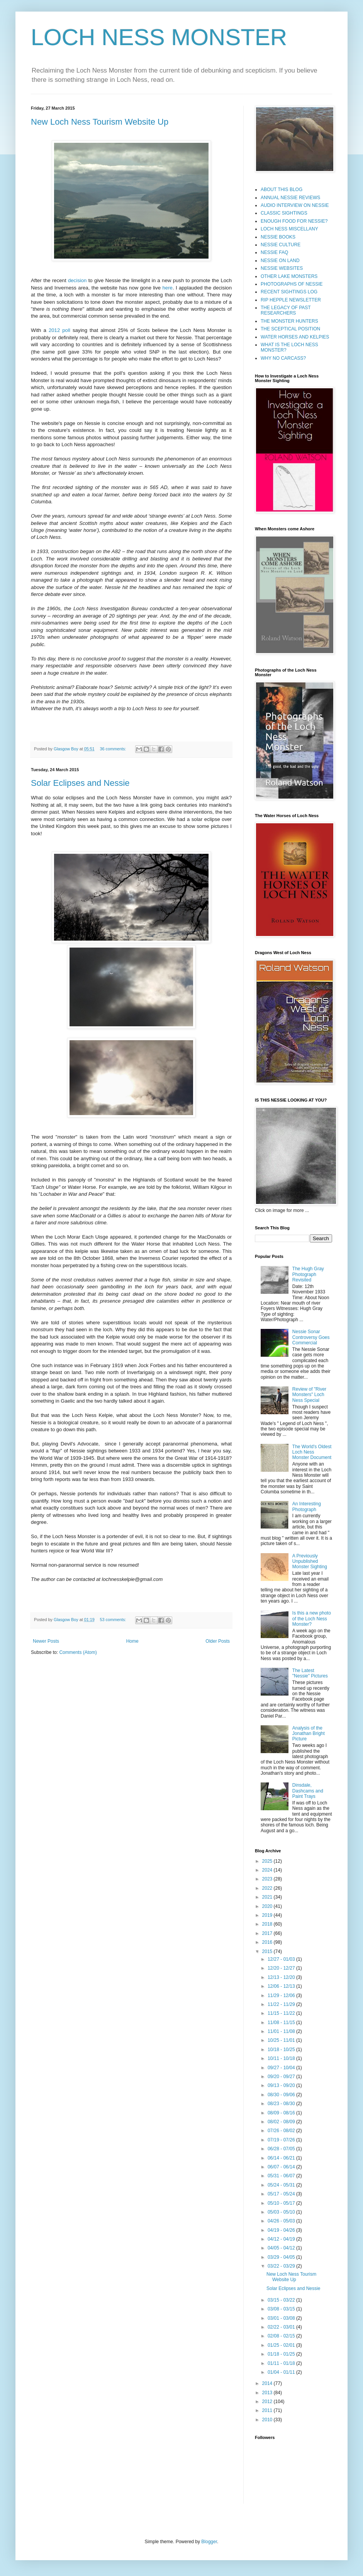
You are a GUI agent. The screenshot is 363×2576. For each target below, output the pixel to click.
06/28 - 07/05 (282, 2148)
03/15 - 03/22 (282, 2300)
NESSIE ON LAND (280, 260)
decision (77, 280)
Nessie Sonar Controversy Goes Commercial (311, 1337)
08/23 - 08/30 (282, 2103)
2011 (268, 2410)
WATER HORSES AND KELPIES (295, 337)
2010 (268, 2419)
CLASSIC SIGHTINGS (284, 213)
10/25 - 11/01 (282, 2040)
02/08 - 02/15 (282, 2336)
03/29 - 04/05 (282, 2257)
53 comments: (113, 1619)
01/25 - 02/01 (282, 2345)
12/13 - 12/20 (282, 1977)
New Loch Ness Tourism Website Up (99, 122)
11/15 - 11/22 (282, 2013)
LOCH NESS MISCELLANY (289, 229)
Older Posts (217, 1641)
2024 (268, 1870)
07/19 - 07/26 (282, 2140)
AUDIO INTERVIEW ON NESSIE (295, 205)
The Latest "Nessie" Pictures (310, 1673)
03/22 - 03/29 (282, 2266)
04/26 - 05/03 (282, 2221)
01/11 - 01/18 (282, 2363)
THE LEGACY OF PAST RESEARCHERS (285, 310)
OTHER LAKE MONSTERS (289, 276)
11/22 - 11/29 (282, 2004)
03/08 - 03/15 (282, 2309)
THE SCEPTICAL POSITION (290, 329)
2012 (268, 2401)
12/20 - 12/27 (282, 1968)
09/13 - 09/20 (282, 2085)
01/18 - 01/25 (282, 2354)
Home (132, 1641)
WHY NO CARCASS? (283, 358)
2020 (268, 1906)
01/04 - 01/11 (282, 2372)
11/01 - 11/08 (282, 2031)
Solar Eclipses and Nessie (80, 783)
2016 (268, 1942)
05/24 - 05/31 (282, 2185)
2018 (268, 1924)
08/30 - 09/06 (282, 2094)
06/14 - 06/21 (282, 2158)
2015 (268, 1951)
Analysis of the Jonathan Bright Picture (308, 1733)
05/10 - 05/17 (282, 2203)
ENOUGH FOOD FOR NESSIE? (294, 221)
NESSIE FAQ (274, 252)
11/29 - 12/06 (282, 1995)
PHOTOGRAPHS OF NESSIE (291, 284)
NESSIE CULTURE (280, 244)
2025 (268, 1861)
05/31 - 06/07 (282, 2175)
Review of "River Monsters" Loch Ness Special (309, 1394)
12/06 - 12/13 (282, 1986)
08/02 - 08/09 (282, 2121)
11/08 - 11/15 (282, 2022)
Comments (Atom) (78, 1652)
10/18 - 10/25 (282, 2049)
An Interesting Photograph (306, 1506)
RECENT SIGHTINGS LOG (289, 291)
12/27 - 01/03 (282, 1959)
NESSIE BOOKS (278, 237)
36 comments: (113, 748)
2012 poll (59, 330)
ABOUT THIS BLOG (281, 189)
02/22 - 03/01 (282, 2327)
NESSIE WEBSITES (282, 268)
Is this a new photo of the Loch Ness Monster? (311, 1618)
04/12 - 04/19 (282, 2239)
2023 (268, 1879)
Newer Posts (46, 1641)
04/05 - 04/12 (282, 2248)
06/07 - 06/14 (282, 2167)
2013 (268, 2392)
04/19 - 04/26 (282, 2230)
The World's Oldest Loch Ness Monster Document (311, 1452)
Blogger (209, 2541)
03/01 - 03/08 (282, 2318)
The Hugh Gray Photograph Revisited (308, 1274)
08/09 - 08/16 (282, 2113)
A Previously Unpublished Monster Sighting (309, 1561)
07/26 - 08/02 (282, 2130)
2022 (268, 1888)
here (168, 288)
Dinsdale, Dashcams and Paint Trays (307, 1790)
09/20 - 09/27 (282, 2076)
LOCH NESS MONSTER (159, 37)
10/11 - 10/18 (282, 2058)
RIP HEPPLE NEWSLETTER (291, 300)
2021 (268, 1897)
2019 (268, 1915)
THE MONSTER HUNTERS (289, 321)
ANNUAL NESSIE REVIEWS (290, 197)
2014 (268, 2383)
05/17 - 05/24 (282, 2194)
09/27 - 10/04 (282, 2067)
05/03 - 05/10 (282, 2212)
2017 (268, 1933)
